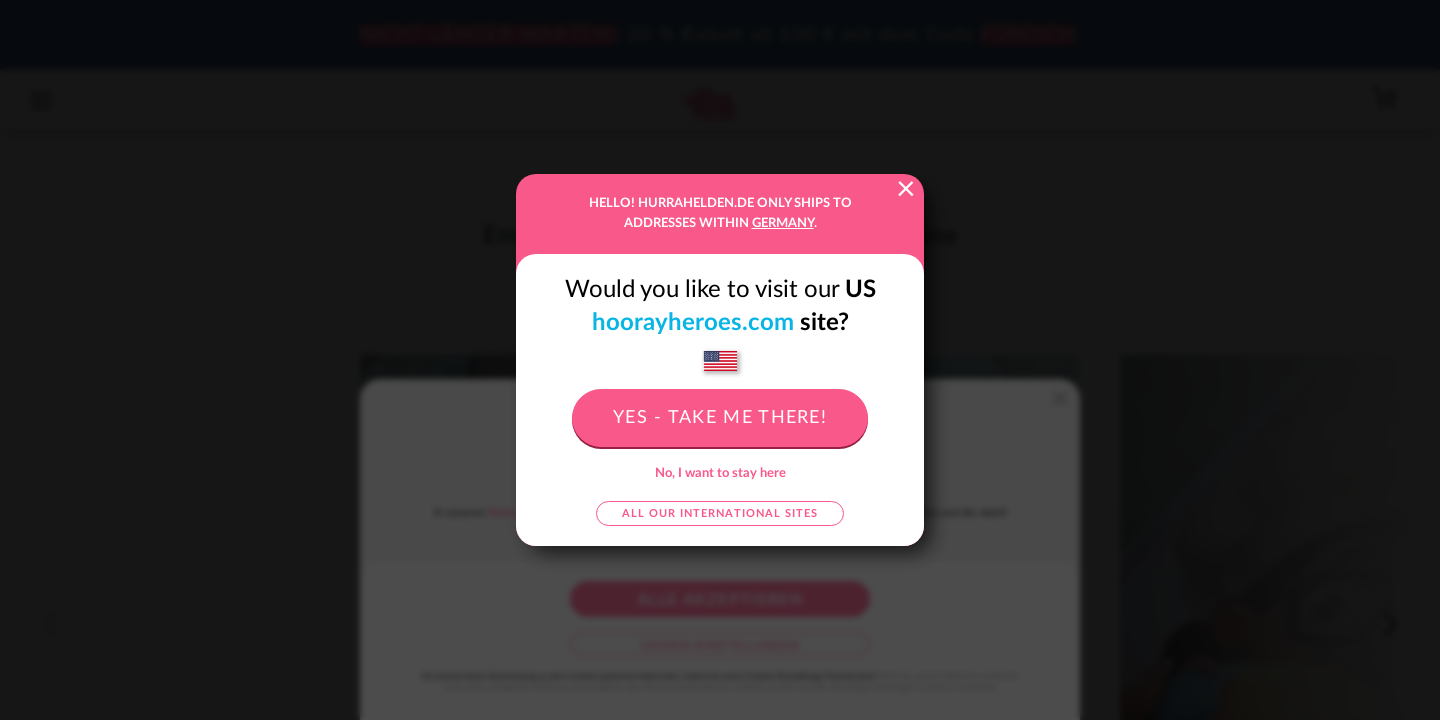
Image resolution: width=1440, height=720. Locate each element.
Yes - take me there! (720, 418)
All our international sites (720, 513)
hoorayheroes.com (693, 323)
